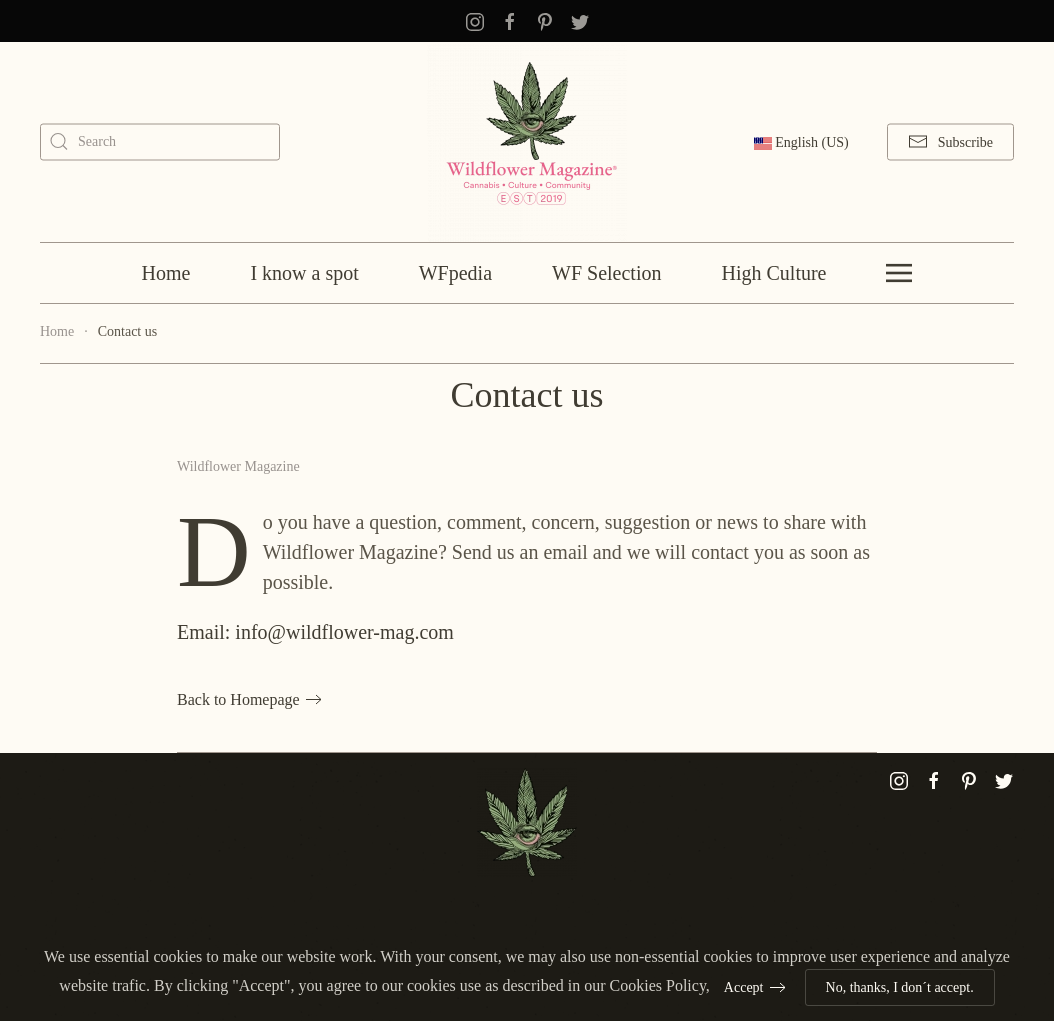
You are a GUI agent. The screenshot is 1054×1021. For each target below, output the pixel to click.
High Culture (773, 273)
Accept (744, 987)
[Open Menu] (899, 273)
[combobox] (160, 141)
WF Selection (606, 273)
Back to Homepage (238, 699)
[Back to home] (527, 142)
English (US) (801, 142)
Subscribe (950, 142)
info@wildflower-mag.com (344, 632)
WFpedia (455, 273)
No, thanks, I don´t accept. (900, 987)
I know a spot (304, 273)
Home (166, 273)
